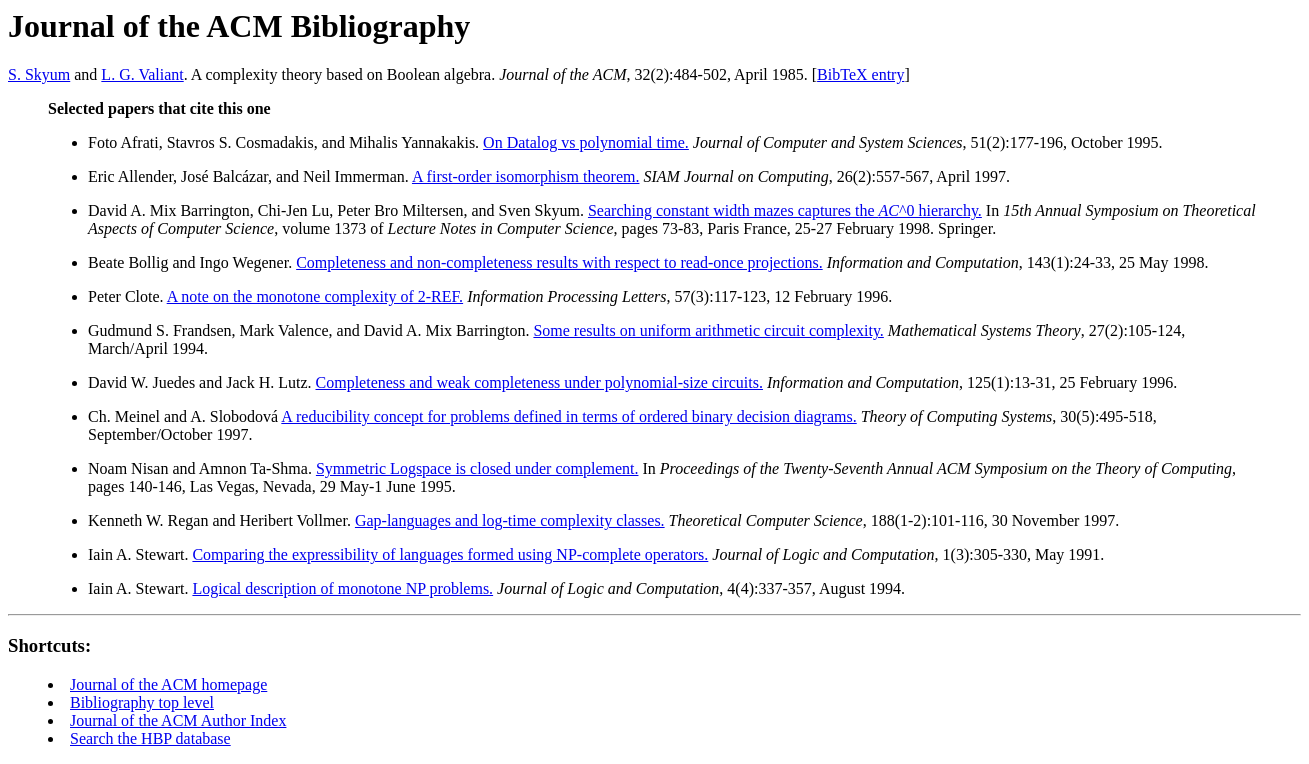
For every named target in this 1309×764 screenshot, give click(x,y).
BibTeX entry (860, 74)
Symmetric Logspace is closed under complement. (477, 468)
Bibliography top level (142, 702)
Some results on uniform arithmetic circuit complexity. (708, 330)
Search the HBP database (150, 738)
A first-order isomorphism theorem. (526, 176)
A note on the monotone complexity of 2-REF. (315, 296)
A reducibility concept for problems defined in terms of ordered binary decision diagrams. (568, 416)
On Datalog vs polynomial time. (586, 142)
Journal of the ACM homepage (168, 684)
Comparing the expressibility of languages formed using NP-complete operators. (450, 554)
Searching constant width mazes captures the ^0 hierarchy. (785, 210)
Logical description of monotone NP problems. (342, 588)
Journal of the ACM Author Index (178, 720)
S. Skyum (39, 74)
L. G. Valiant (142, 74)
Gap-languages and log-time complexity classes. (510, 520)
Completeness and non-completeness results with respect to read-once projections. (559, 262)
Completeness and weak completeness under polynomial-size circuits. (539, 382)
